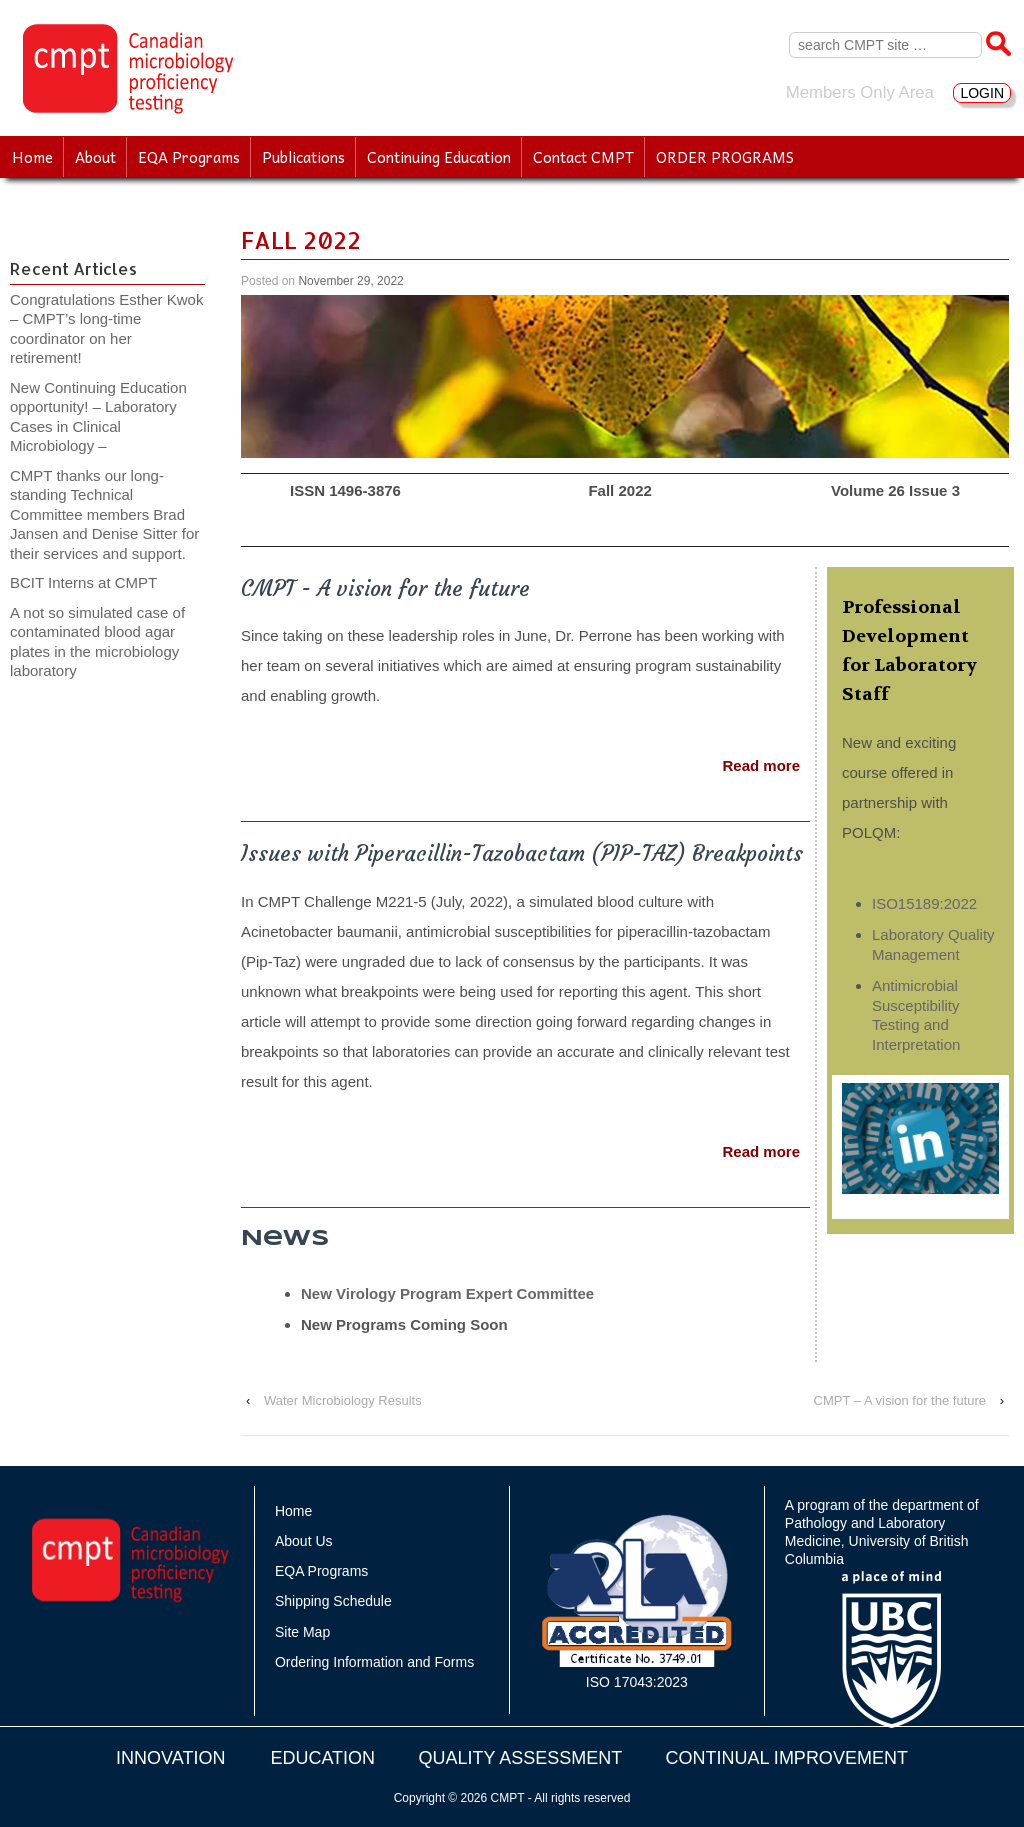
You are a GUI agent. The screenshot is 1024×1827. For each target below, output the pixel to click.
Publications (303, 157)
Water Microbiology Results (343, 1400)
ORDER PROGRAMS (725, 157)
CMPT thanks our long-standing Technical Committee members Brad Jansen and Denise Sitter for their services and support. (104, 514)
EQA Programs (189, 157)
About (95, 157)
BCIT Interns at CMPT (94, 582)
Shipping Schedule (333, 1601)
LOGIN (982, 93)
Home (32, 157)
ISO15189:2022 (924, 903)
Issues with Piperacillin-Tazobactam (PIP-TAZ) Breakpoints (522, 853)
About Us (304, 1541)
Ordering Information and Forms (374, 1662)
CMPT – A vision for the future (900, 1400)
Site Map (302, 1632)
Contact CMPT (583, 157)
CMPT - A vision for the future (385, 588)
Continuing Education (439, 157)
